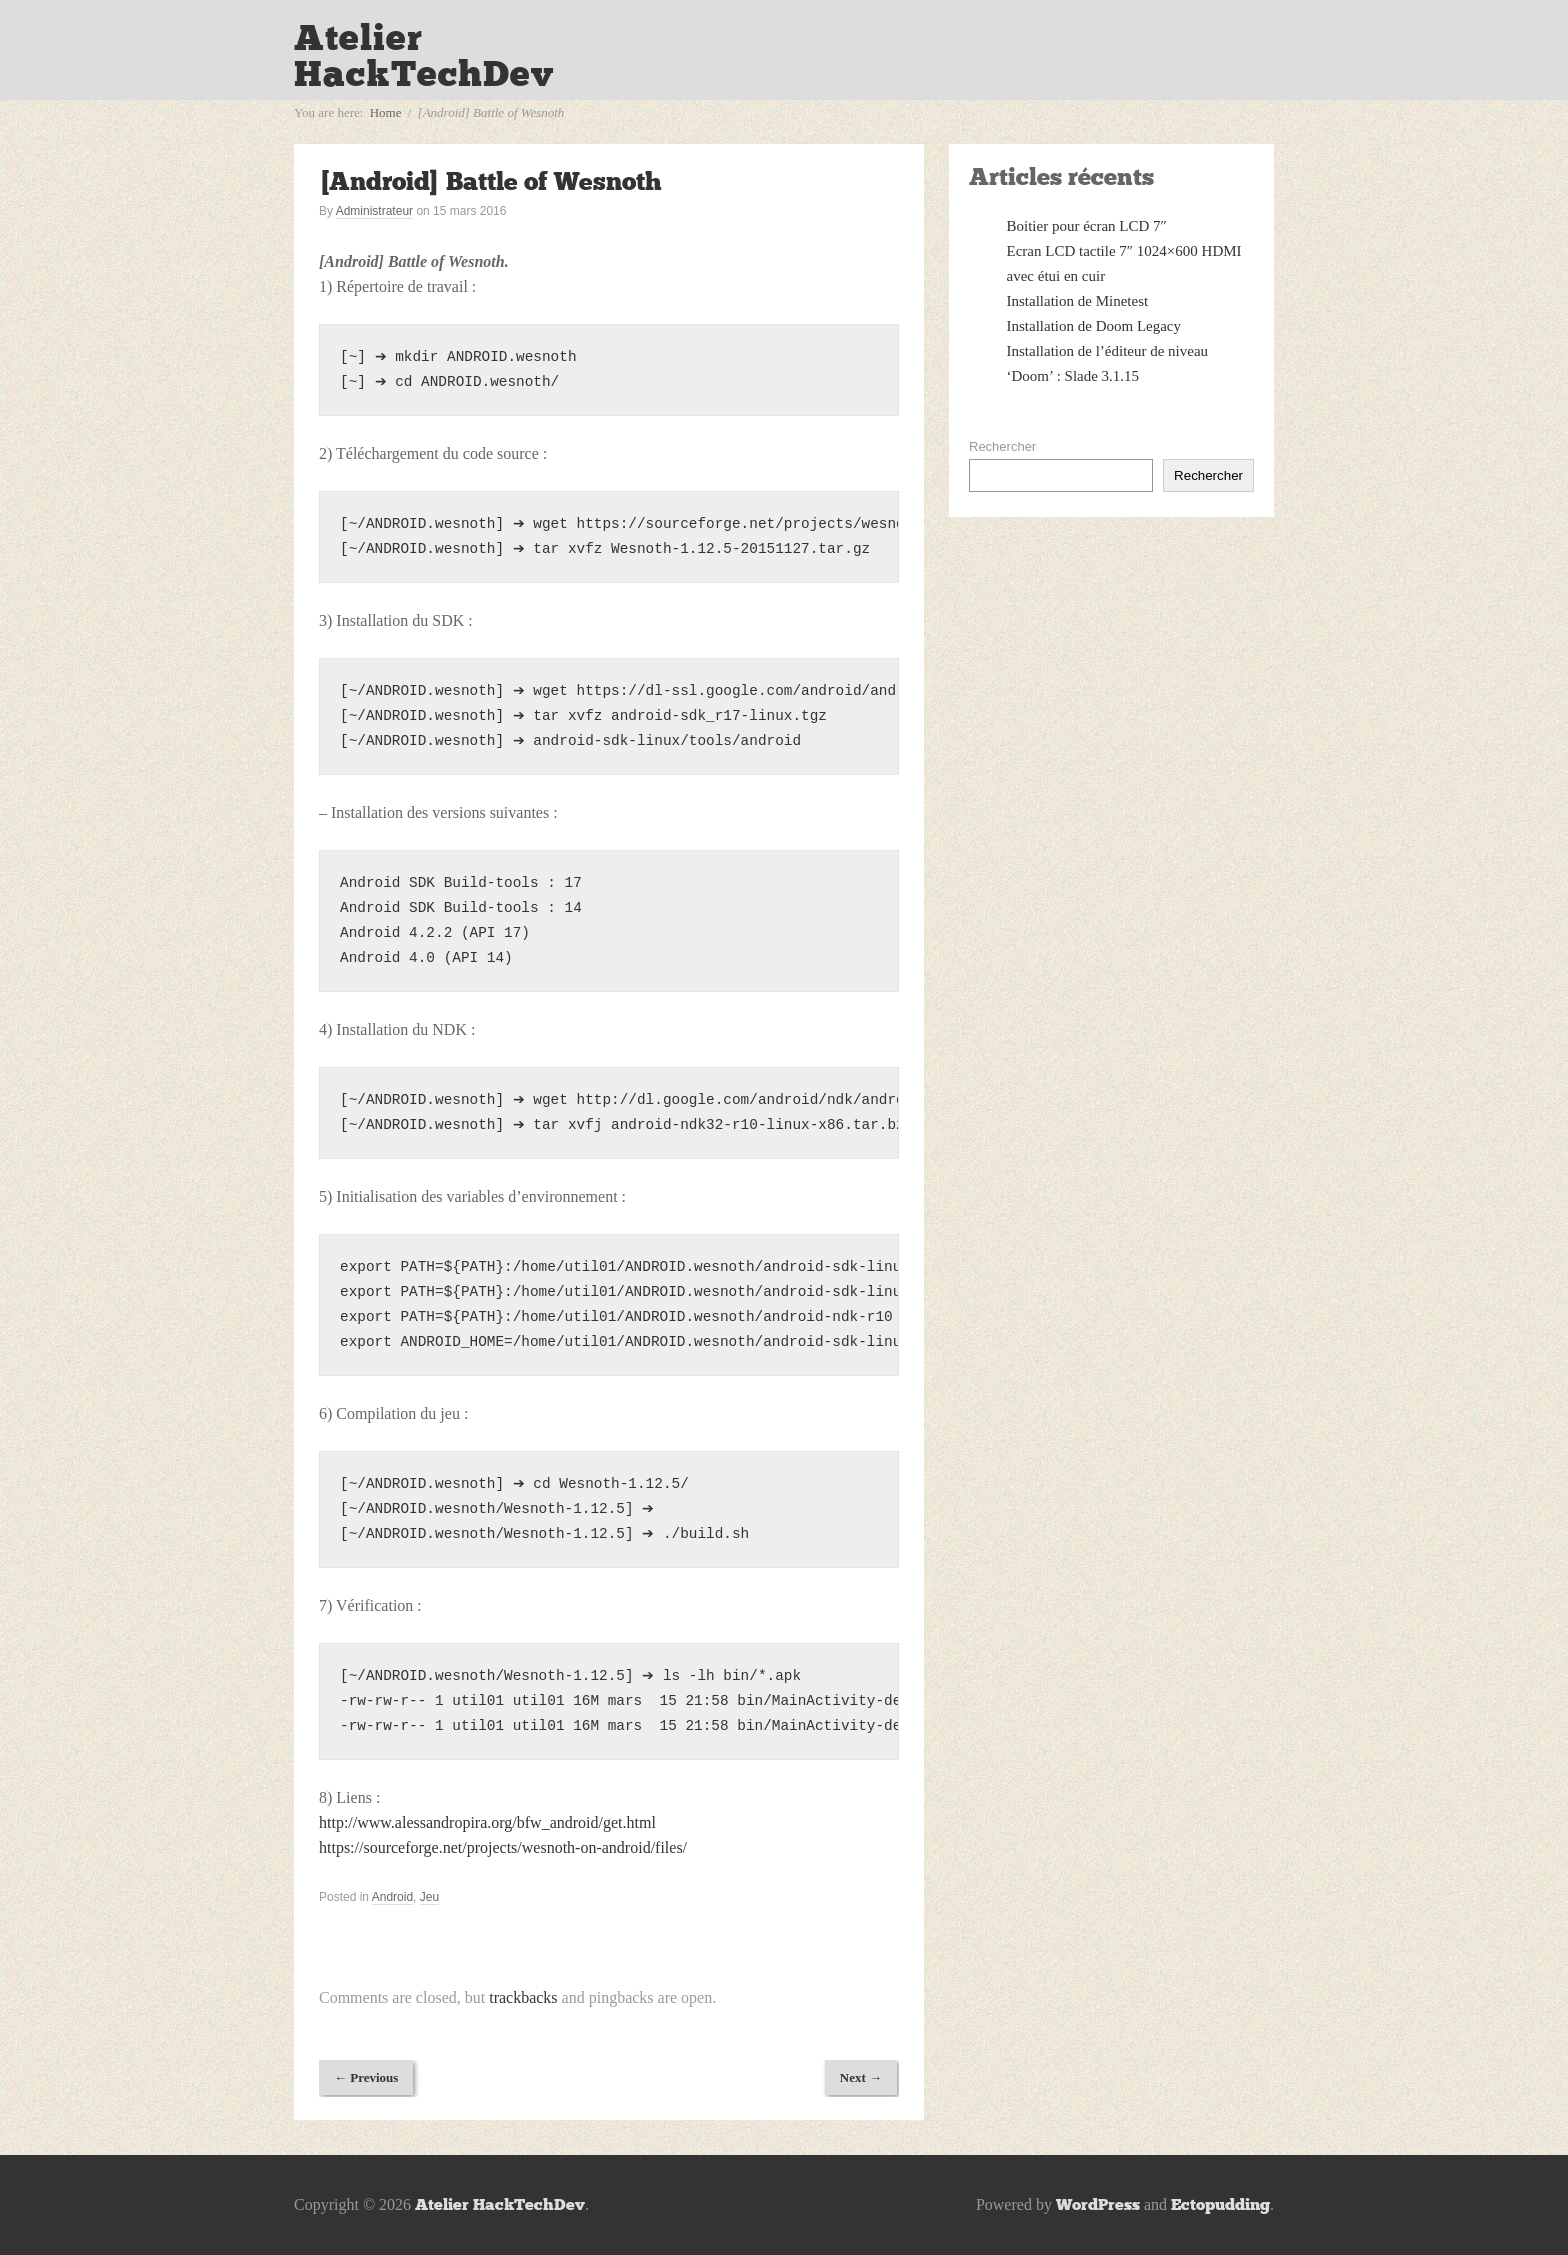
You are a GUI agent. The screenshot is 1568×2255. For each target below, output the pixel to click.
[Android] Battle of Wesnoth (490, 181)
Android (392, 1897)
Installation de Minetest (1078, 301)
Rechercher (1002, 446)
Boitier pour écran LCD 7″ (1087, 226)
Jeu (429, 1897)
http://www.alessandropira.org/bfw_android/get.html (487, 1822)
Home (386, 112)
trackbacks (523, 1997)
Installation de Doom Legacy (1094, 326)
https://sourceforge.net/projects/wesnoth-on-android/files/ (503, 1847)
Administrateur (374, 211)
